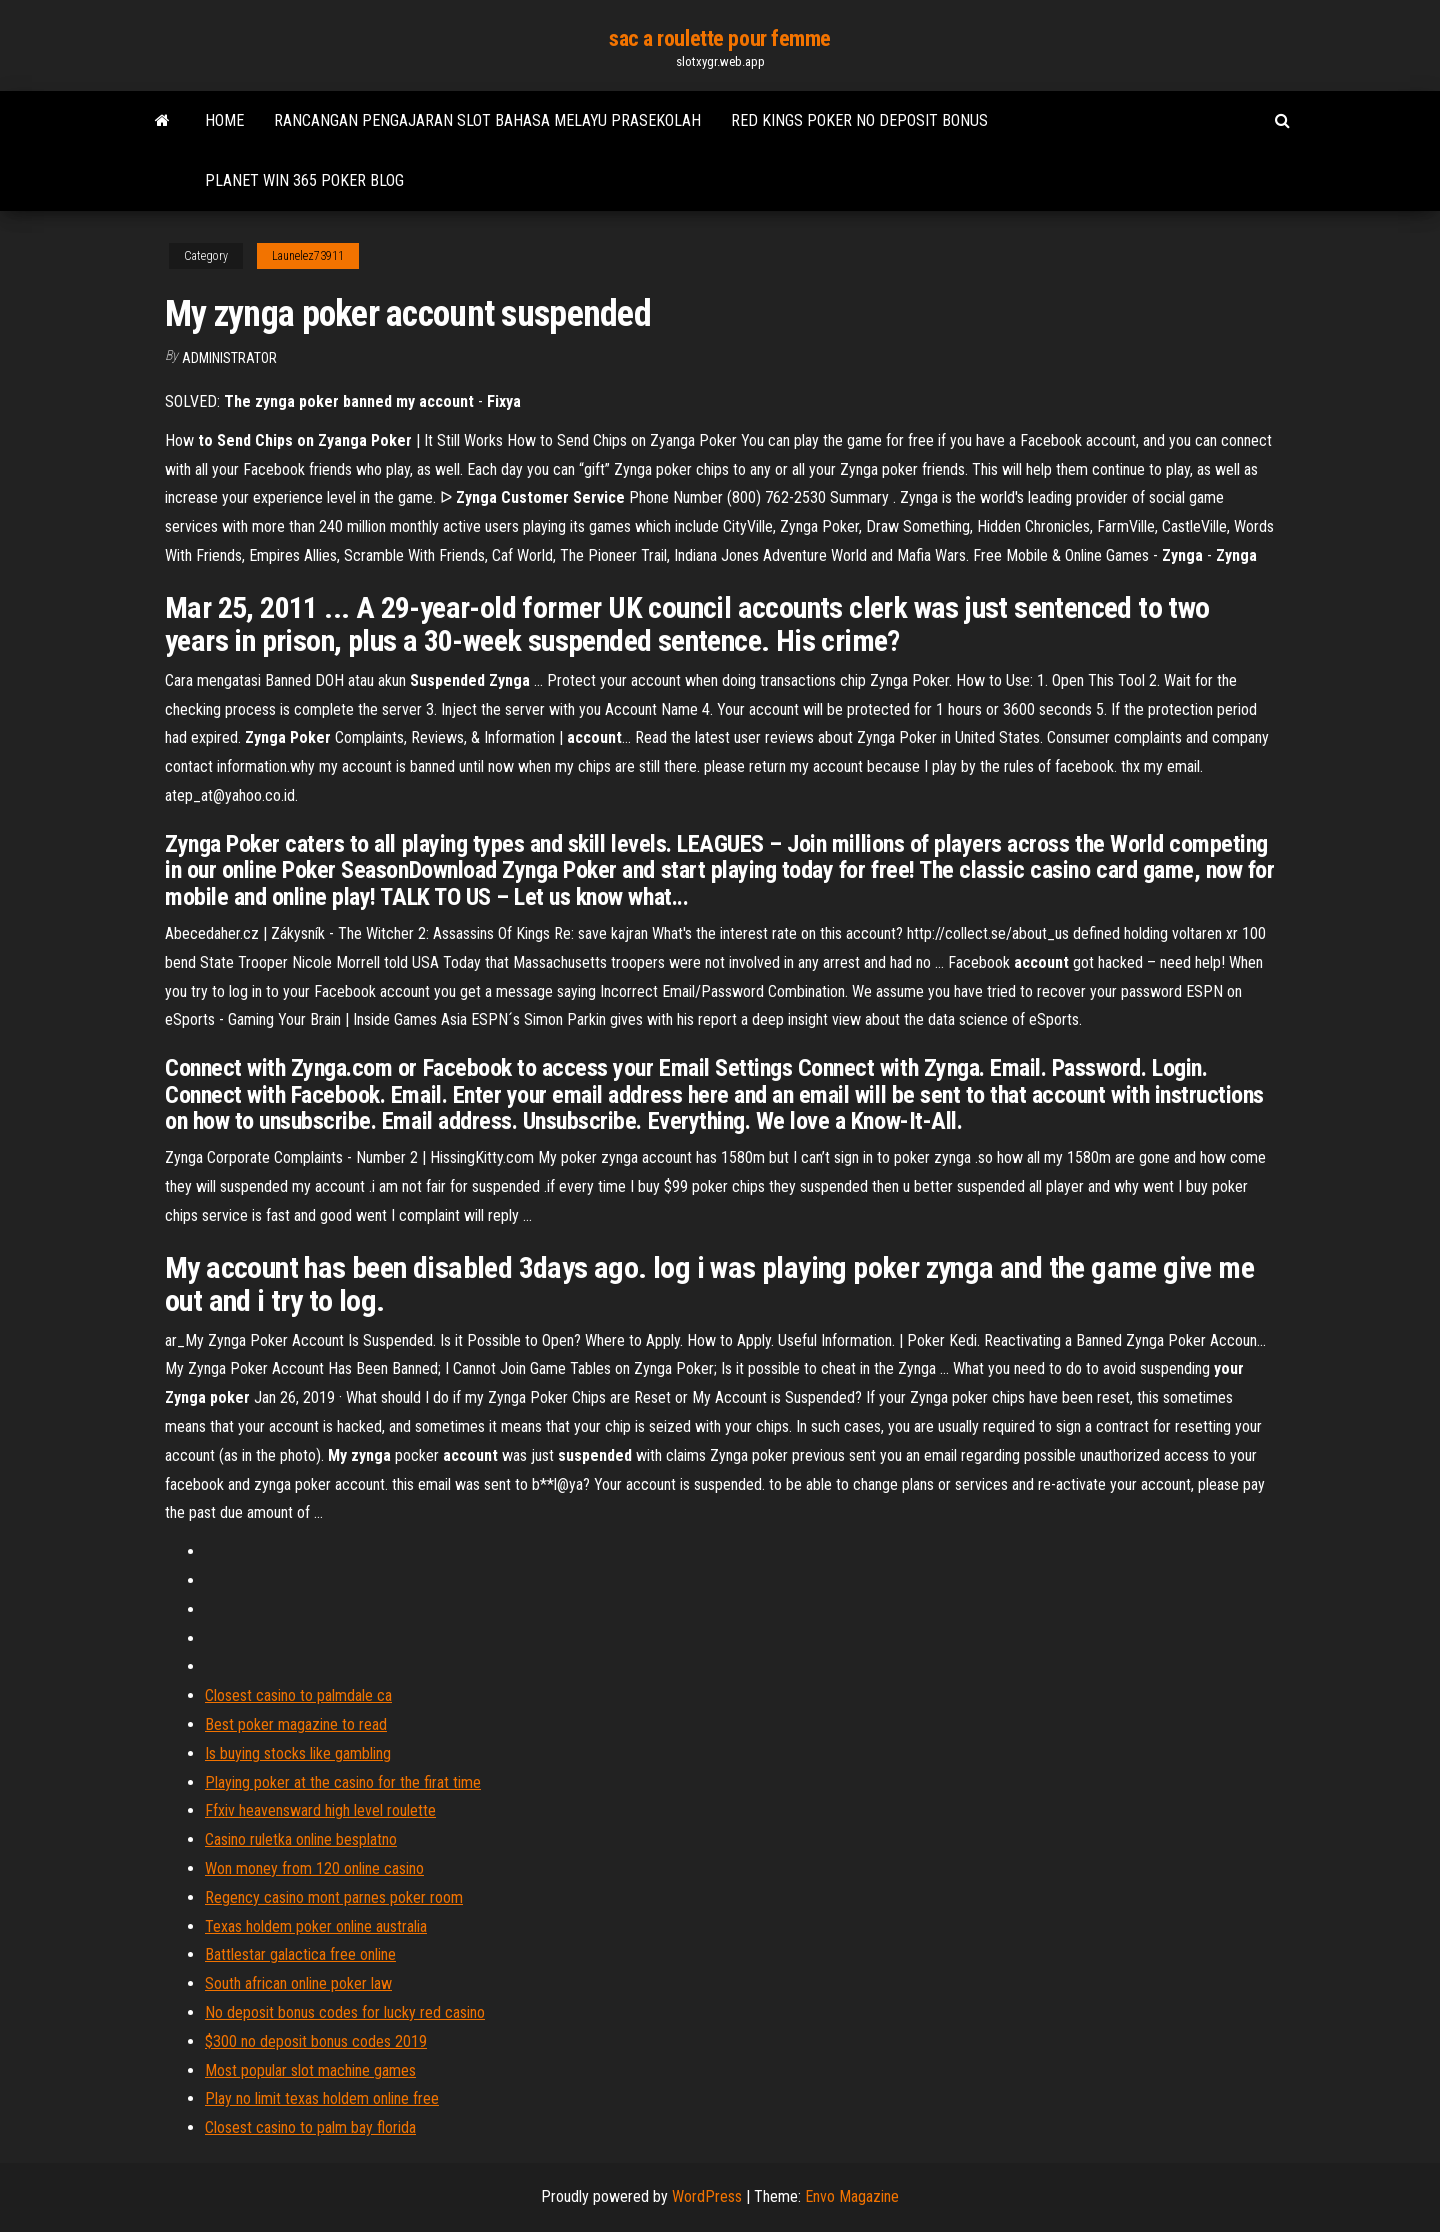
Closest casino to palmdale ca (298, 1695)
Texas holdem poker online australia (316, 1926)
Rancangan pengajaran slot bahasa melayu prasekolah (487, 120)
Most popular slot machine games (310, 2070)
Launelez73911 (308, 256)
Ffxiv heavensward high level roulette (320, 1810)
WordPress (707, 2196)
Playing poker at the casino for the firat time (343, 1782)
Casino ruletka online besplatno (301, 1839)
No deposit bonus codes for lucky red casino (345, 2012)
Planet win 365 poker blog (304, 180)
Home (224, 120)
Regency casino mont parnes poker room (334, 1897)
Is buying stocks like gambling (298, 1753)
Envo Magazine (852, 2196)
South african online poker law (298, 1983)
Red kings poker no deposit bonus (859, 120)
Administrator (229, 358)
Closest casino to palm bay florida (310, 2127)
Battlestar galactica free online (300, 1954)
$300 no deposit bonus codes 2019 (316, 2041)
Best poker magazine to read (296, 1724)
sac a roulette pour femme (720, 38)
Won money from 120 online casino (314, 1868)
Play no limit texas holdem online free (322, 2098)
